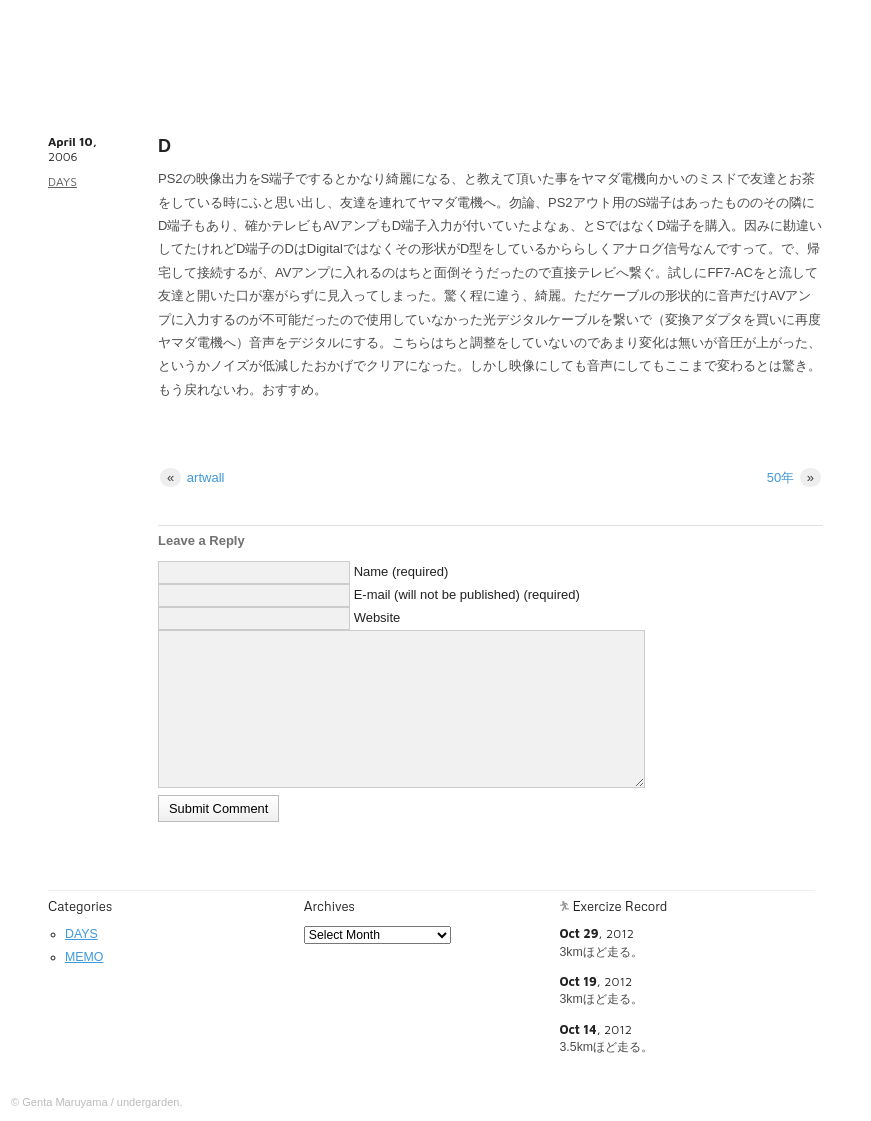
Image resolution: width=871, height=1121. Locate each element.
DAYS (62, 181)
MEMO (84, 957)
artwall (192, 477)
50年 (794, 477)
